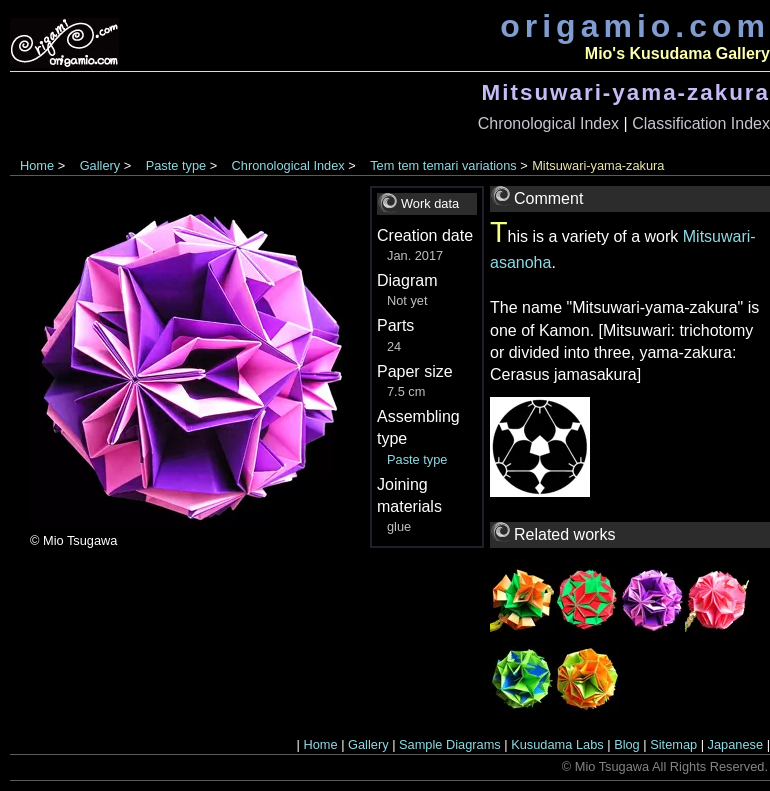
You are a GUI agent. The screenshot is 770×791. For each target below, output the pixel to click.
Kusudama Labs (557, 744)
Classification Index (701, 123)
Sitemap (673, 744)
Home (37, 165)
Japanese (736, 744)
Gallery (100, 165)
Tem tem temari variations (443, 165)
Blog (627, 744)
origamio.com (635, 26)
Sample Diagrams (450, 744)
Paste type (176, 165)
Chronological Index (548, 123)
